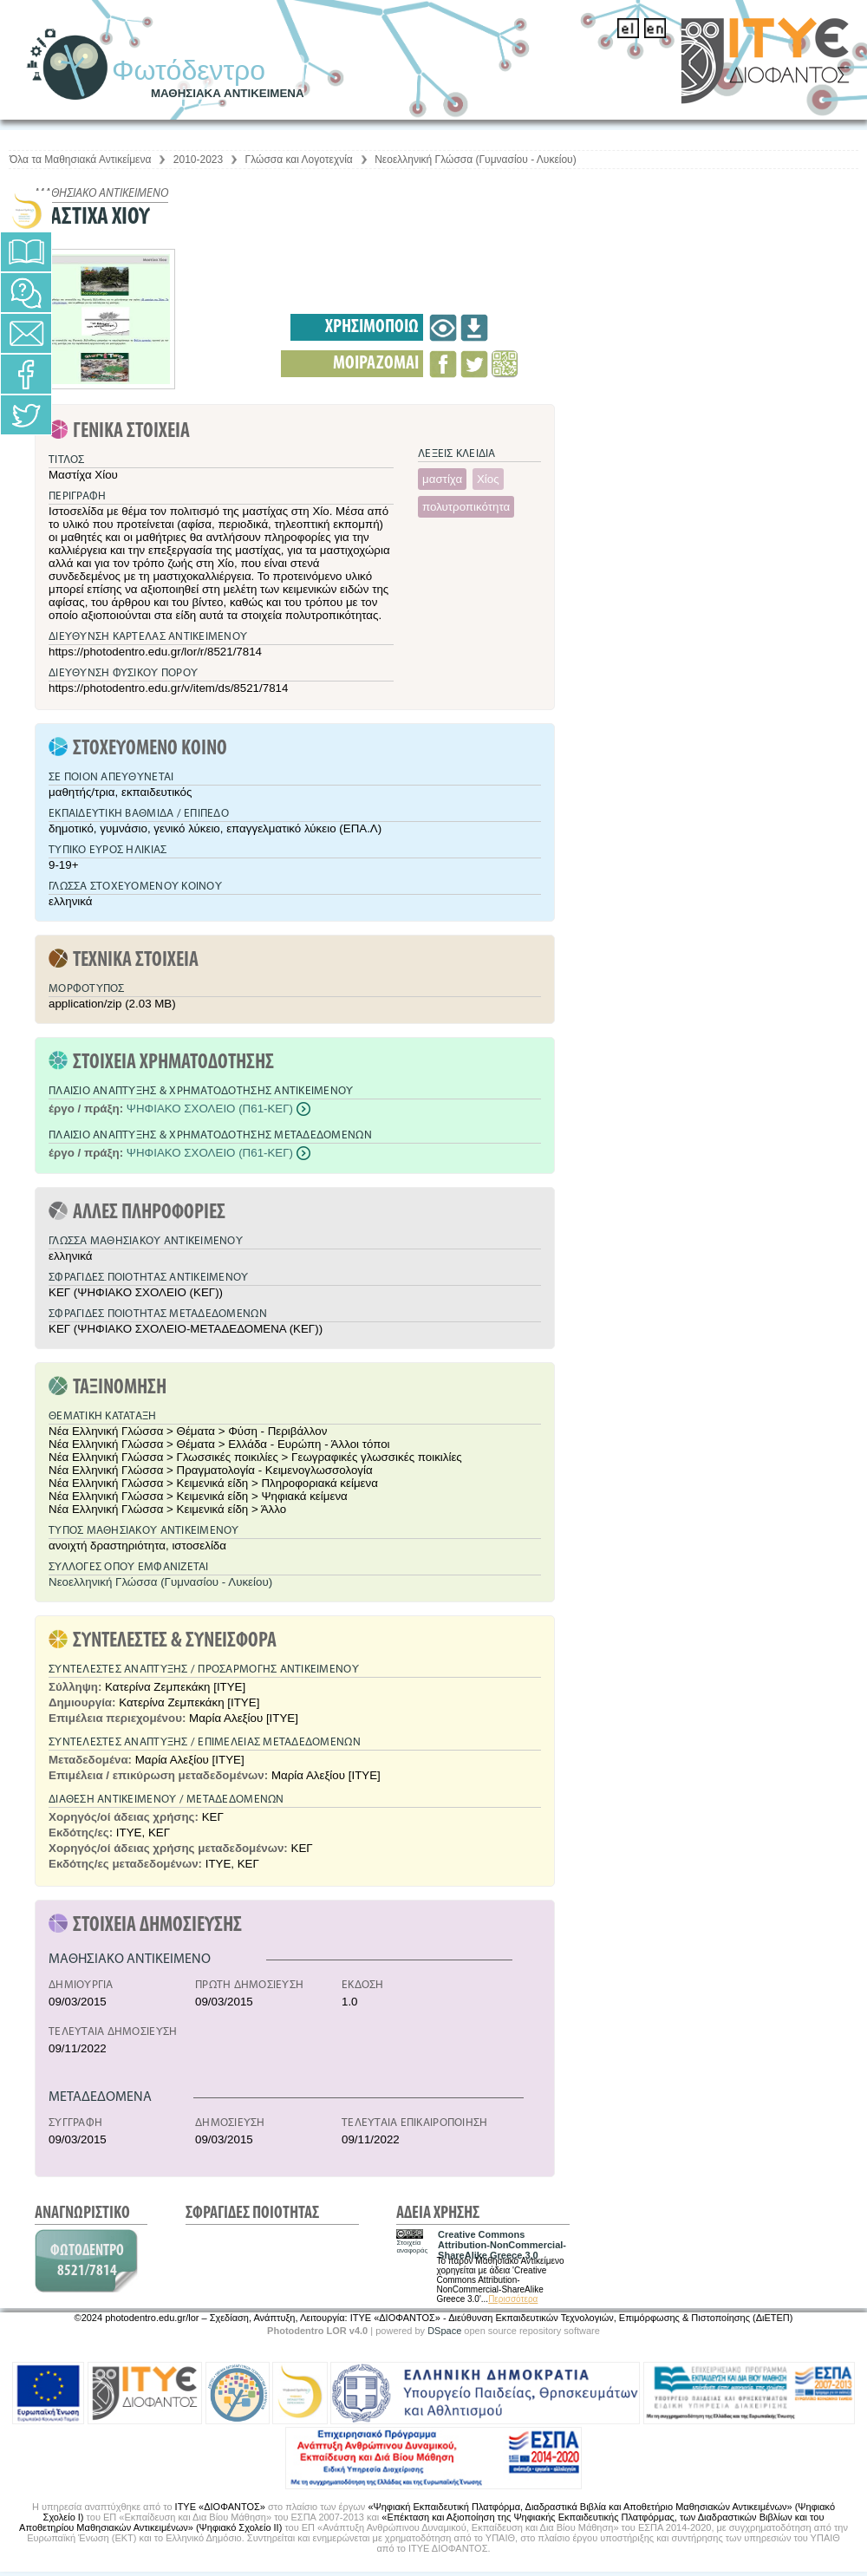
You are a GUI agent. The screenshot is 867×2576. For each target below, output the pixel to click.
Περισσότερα (513, 2299)
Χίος (488, 479)
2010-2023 (198, 159)
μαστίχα (442, 479)
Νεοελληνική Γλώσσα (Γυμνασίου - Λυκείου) (475, 159)
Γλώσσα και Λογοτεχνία (299, 159)
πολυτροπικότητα (466, 506)
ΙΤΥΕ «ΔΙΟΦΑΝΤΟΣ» (220, 2506)
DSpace (444, 2330)
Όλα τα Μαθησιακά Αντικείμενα (80, 159)
